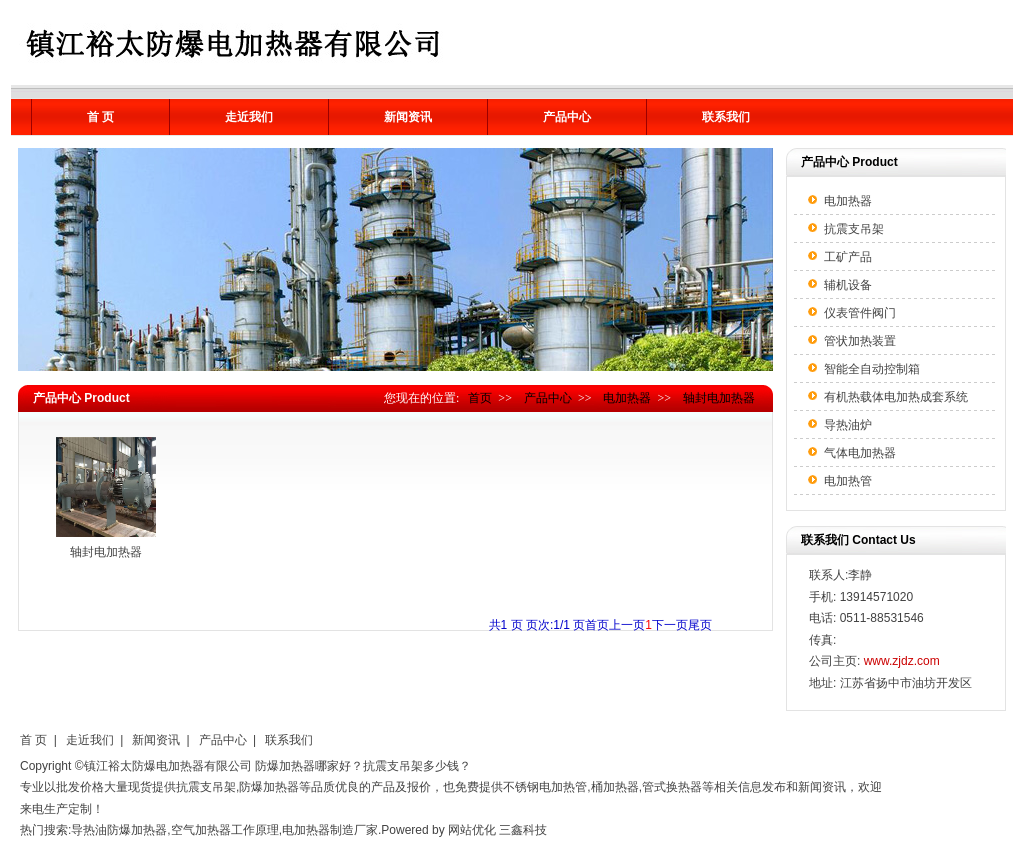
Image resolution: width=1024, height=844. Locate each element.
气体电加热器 (860, 453)
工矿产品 (848, 257)
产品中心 (567, 117)
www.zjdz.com (902, 661)
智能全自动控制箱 (872, 369)
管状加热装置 (860, 341)
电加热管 (848, 481)
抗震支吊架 (854, 229)
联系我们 (726, 117)
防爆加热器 (285, 766)
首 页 (100, 117)
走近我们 (249, 117)
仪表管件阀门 (860, 313)
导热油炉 (848, 425)
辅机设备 (848, 285)
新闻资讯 (408, 117)
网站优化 (472, 830)
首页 (480, 398)
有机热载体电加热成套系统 (896, 397)
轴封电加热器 (719, 398)
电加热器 (627, 398)
